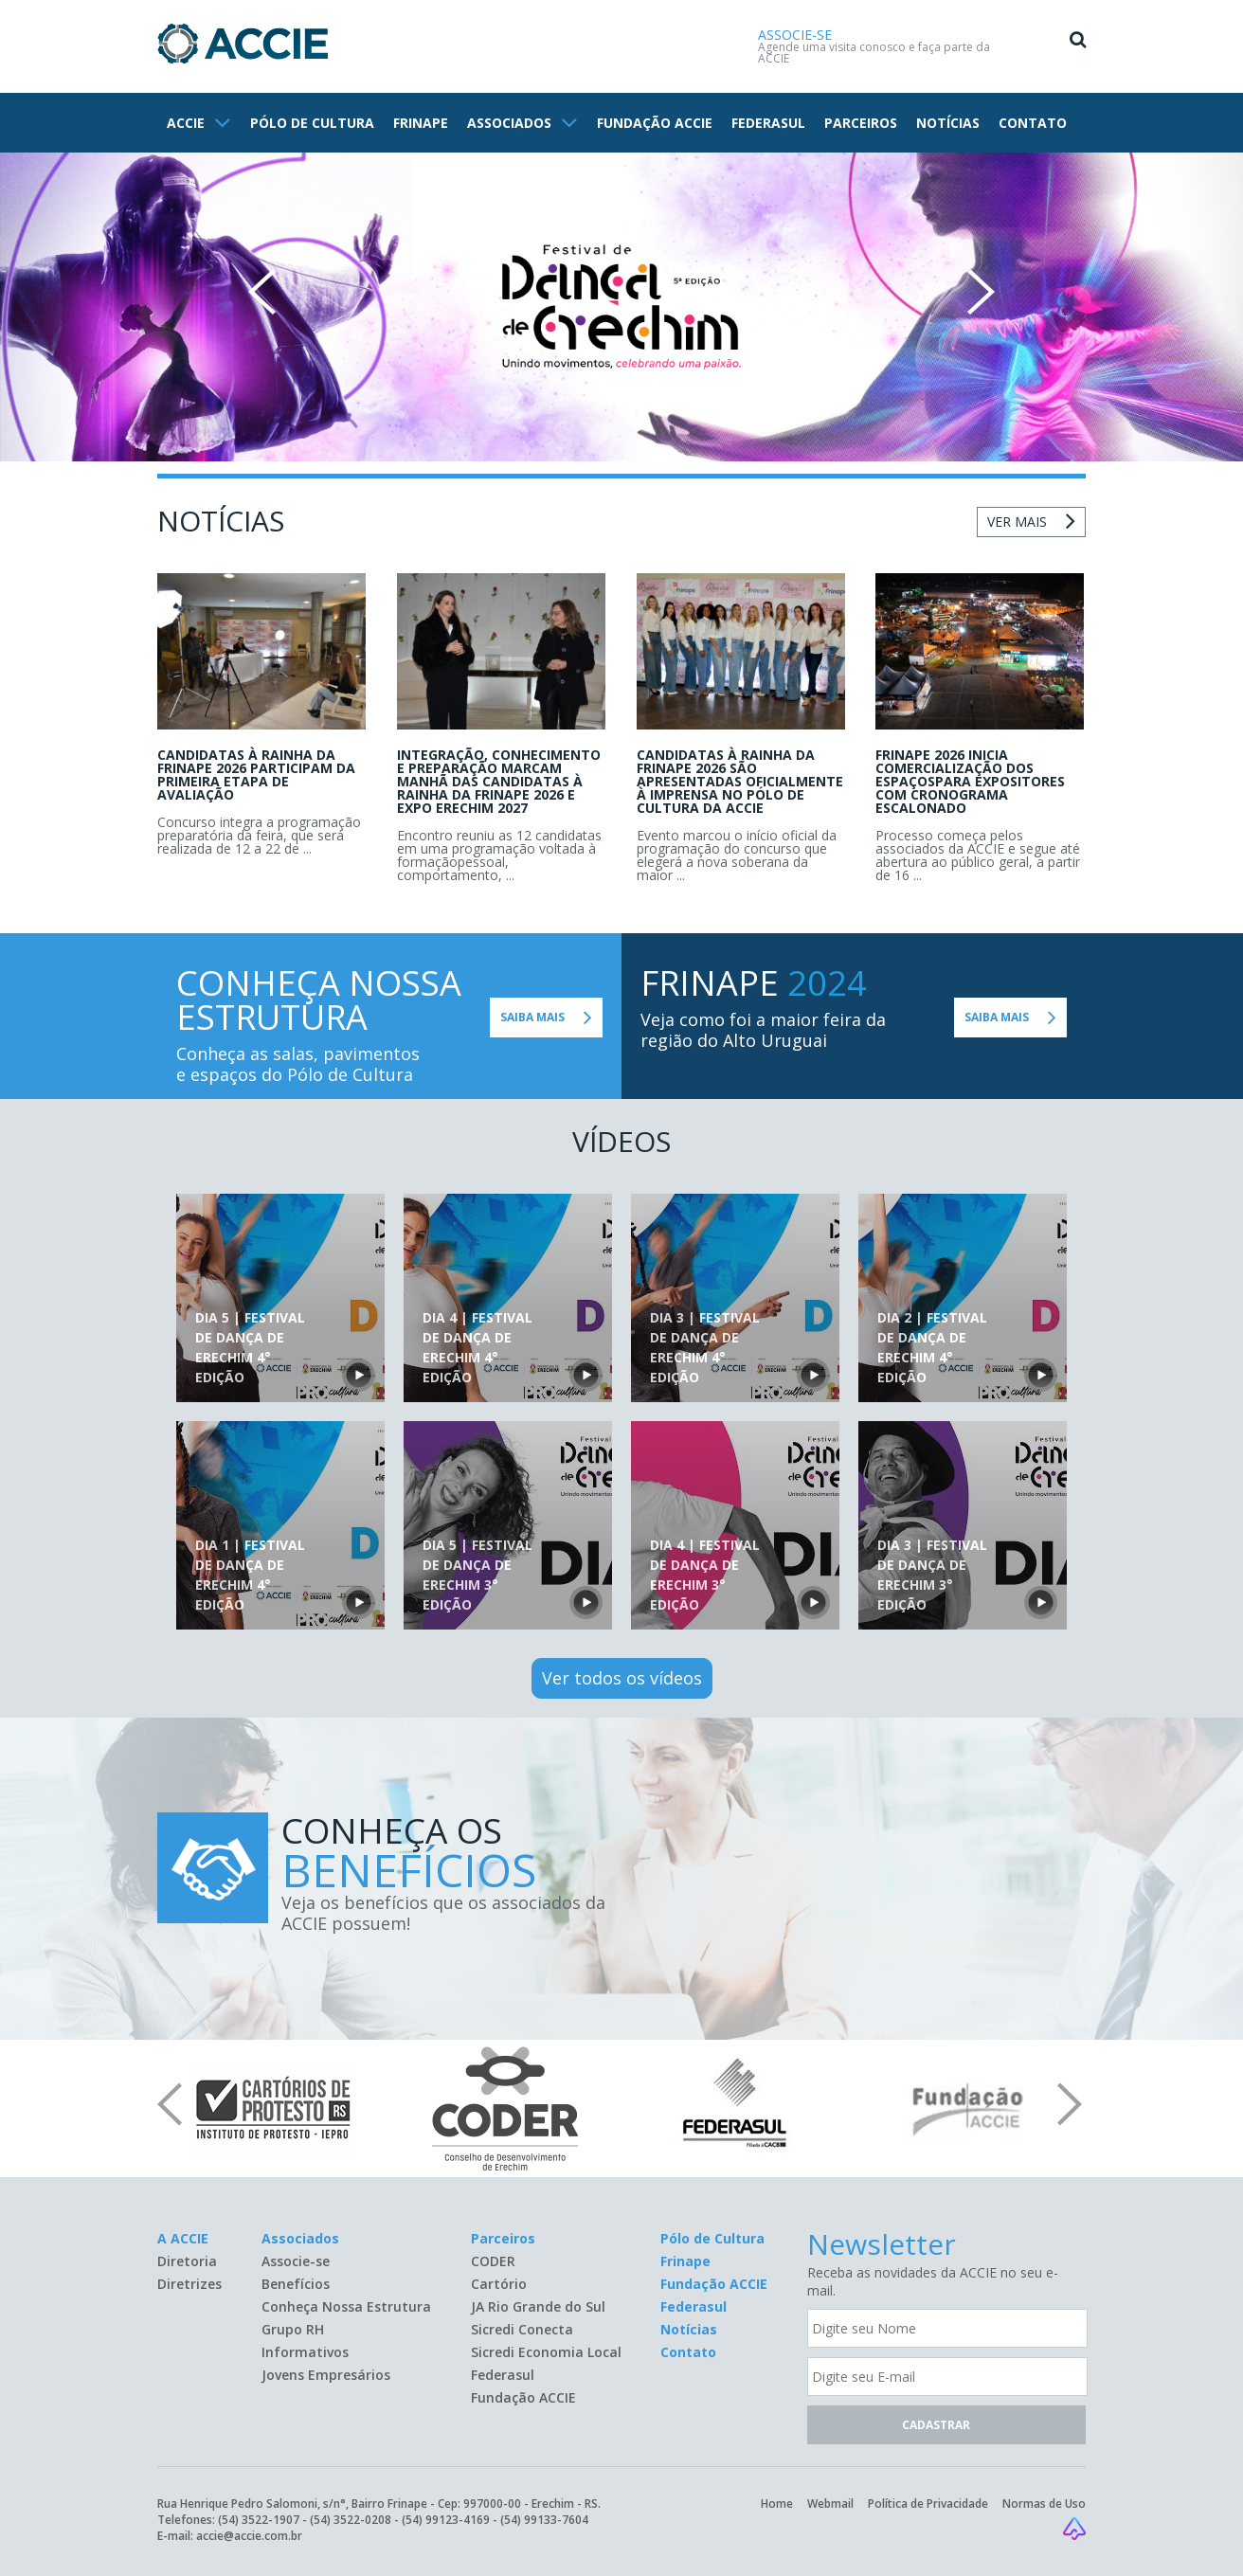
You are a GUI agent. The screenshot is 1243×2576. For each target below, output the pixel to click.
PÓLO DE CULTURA (312, 123)
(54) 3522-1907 (258, 2520)
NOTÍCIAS (948, 123)
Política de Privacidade (928, 2503)
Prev (262, 292)
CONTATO (1033, 123)
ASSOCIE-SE (795, 35)
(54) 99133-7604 (544, 2520)
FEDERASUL (768, 123)
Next (981, 292)
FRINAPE (420, 123)
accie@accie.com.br (249, 2536)
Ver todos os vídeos (622, 1677)
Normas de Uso (1044, 2503)
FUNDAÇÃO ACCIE (654, 123)
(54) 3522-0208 (350, 2520)
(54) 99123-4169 (446, 2520)
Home (777, 2503)
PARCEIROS (860, 123)
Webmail (830, 2503)
